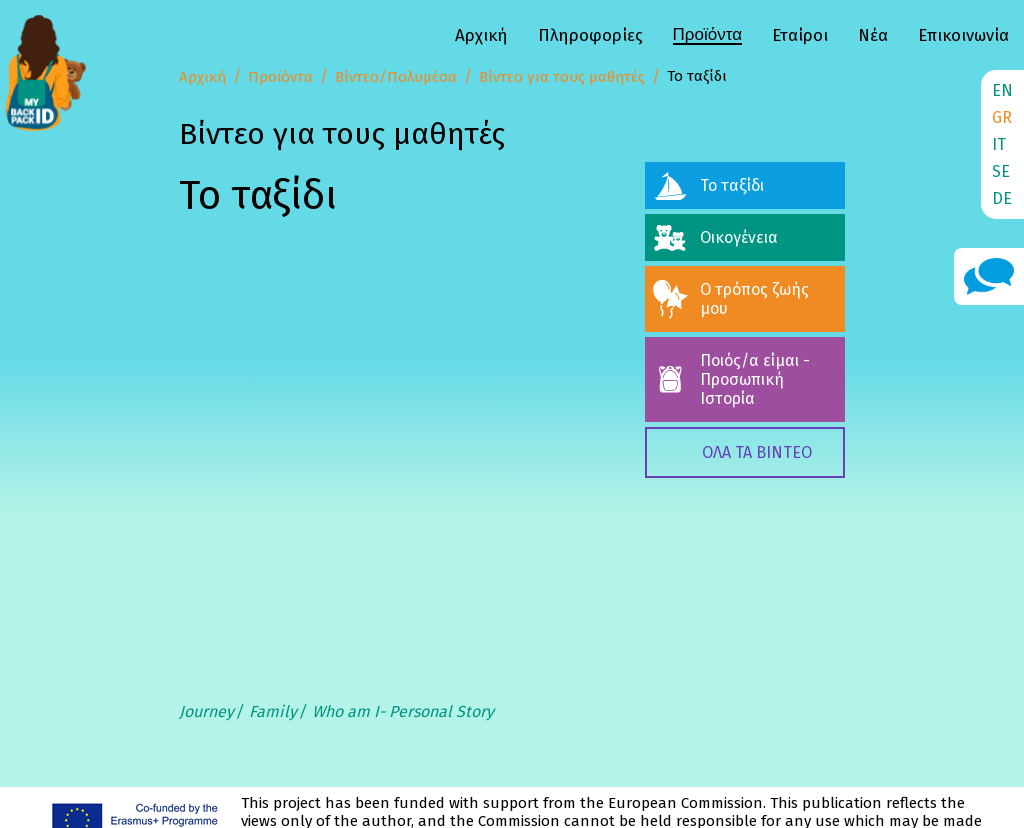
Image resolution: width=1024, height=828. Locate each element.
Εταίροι (800, 35)
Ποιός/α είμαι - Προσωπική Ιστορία (755, 379)
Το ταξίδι (732, 185)
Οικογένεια (739, 237)
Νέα (873, 35)
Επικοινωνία (963, 35)
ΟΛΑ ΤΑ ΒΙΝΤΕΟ (757, 452)
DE (1002, 198)
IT (999, 144)
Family (273, 711)
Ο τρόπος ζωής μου (754, 299)
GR (1002, 117)
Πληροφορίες (590, 35)
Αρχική (481, 35)
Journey (206, 711)
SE (1001, 171)
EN (1002, 90)
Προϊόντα (707, 34)
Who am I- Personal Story (403, 711)
